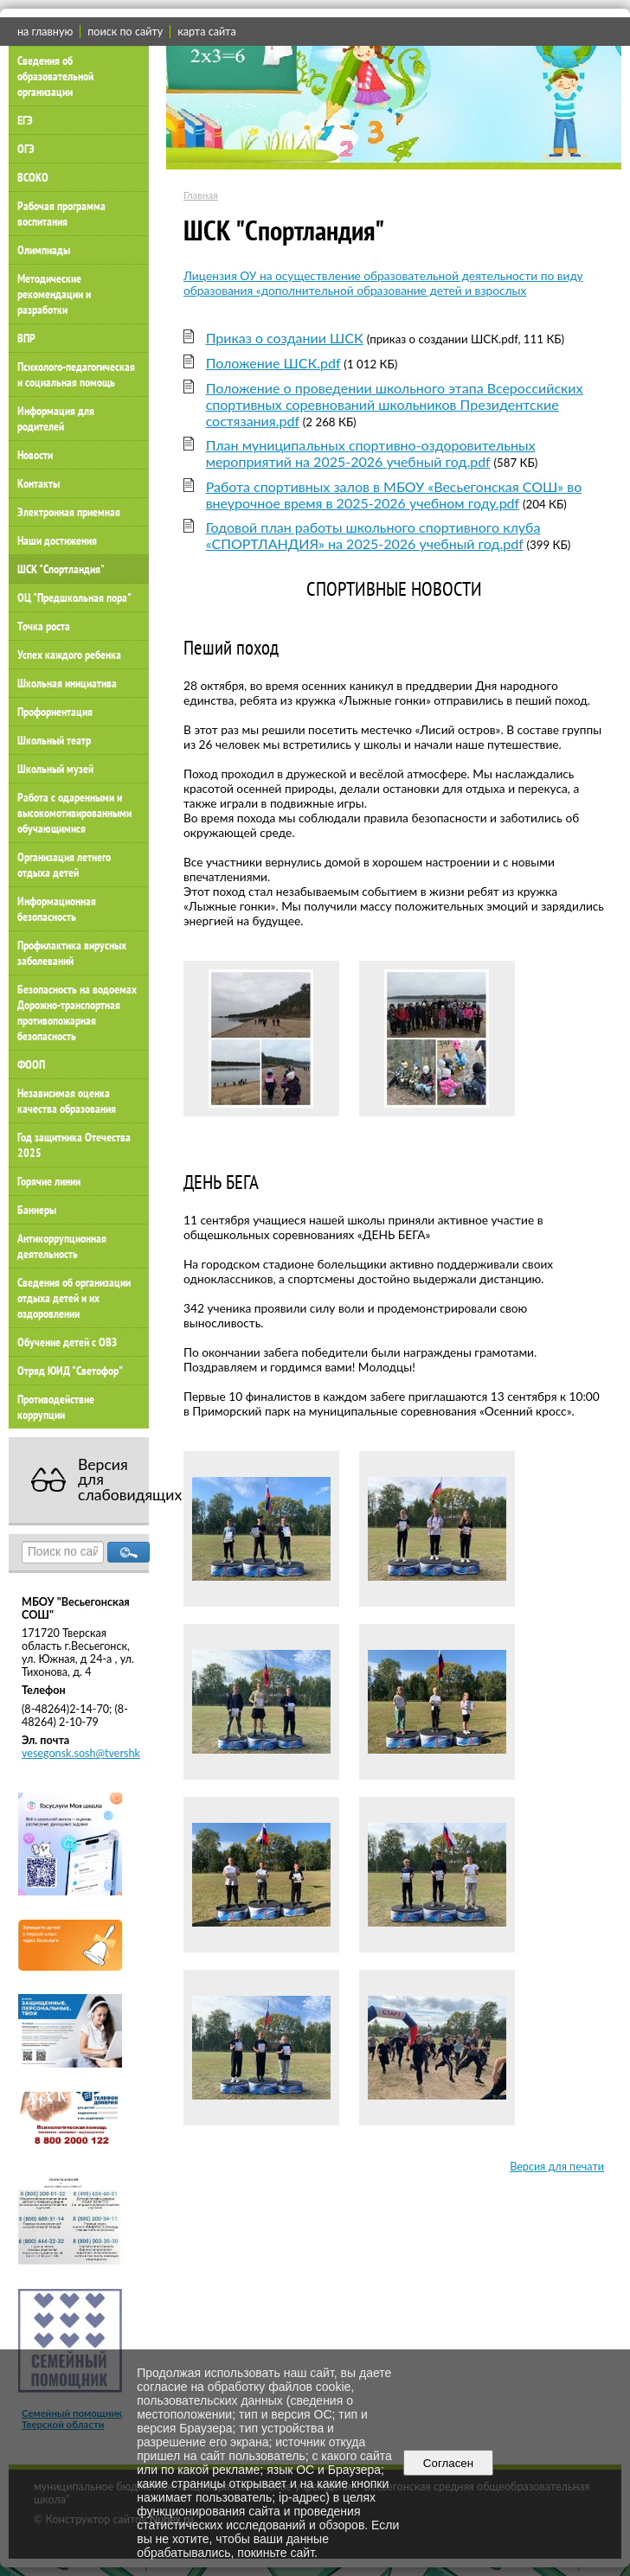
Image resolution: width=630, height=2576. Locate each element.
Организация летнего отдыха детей (64, 864)
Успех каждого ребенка (69, 654)
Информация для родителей (55, 418)
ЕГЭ (25, 120)
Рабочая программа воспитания (61, 213)
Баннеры (36, 1210)
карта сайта (206, 31)
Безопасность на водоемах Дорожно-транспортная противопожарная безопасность (77, 1012)
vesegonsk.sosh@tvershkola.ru (94, 1753)
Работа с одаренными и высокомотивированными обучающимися (74, 812)
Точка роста (43, 626)
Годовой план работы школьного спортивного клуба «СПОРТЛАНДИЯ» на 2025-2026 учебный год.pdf (373, 535)
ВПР (26, 338)
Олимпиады (43, 250)
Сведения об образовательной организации (55, 76)
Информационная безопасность (56, 908)
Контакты (38, 483)
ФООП (31, 1064)
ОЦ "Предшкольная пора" (74, 597)
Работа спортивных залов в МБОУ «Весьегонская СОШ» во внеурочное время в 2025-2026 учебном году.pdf (394, 494)
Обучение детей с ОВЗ (67, 1342)
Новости (35, 455)
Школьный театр (54, 740)
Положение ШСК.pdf (273, 363)
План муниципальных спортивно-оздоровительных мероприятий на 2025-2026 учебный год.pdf (371, 453)
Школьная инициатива (67, 683)
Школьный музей (55, 769)
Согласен (447, 2463)
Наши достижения (57, 540)
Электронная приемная (68, 512)
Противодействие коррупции (55, 1406)
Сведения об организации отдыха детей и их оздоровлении (74, 1298)
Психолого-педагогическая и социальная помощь (76, 374)
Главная (200, 195)
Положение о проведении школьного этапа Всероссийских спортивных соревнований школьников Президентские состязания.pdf (394, 404)
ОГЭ (26, 149)
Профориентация (55, 711)
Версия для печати (557, 2166)
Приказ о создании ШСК (284, 337)
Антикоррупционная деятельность (61, 1246)
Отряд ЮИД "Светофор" (70, 1370)
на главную (45, 31)
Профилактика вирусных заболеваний (71, 952)
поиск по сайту (125, 31)
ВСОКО (32, 177)
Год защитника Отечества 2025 (74, 1144)
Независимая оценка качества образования (66, 1100)
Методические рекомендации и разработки (54, 294)
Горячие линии (48, 1181)
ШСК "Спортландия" (61, 569)
